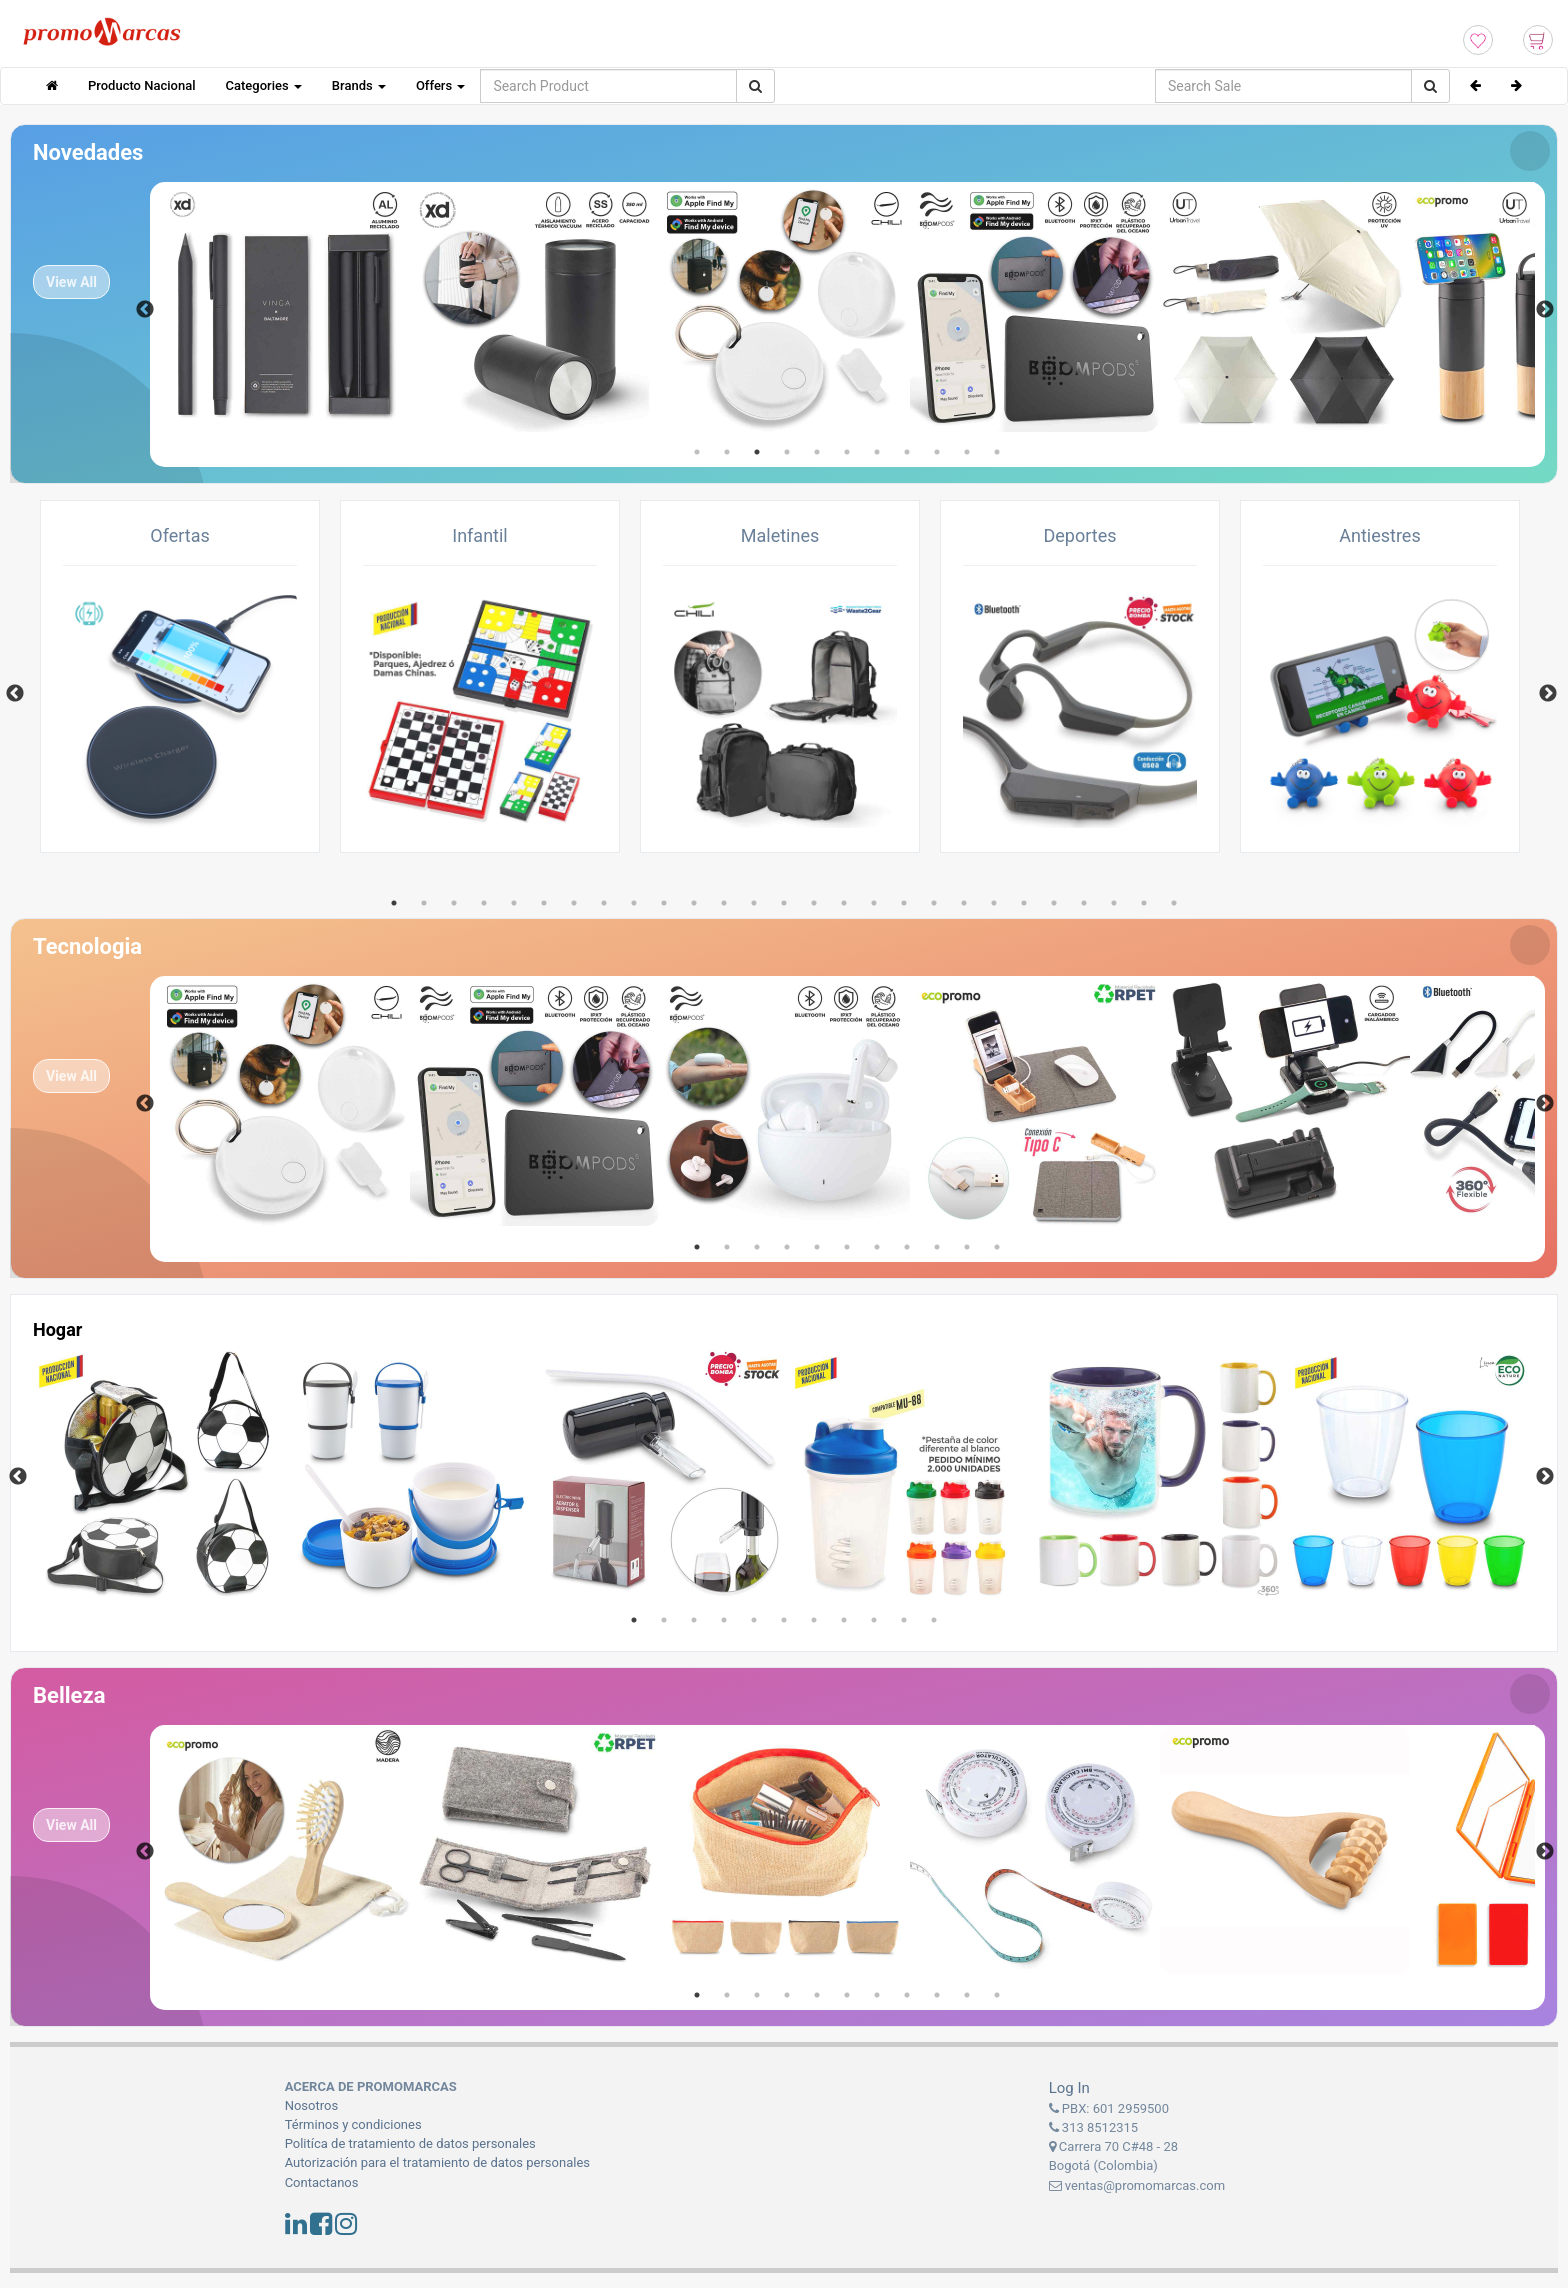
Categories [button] (264, 85)
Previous (145, 310)
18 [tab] (904, 903)
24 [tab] (1084, 903)
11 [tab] (997, 452)
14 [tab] (784, 903)
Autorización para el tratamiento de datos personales (437, 2162)
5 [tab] (817, 452)
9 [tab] (937, 452)
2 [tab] (727, 452)
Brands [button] (359, 85)
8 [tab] (907, 452)
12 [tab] (724, 903)
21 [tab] (994, 903)
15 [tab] (814, 903)
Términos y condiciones (353, 2124)
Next (1545, 310)
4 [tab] (787, 452)
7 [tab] (877, 452)
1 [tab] (697, 452)
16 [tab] (844, 903)
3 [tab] (757, 452)
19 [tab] (934, 903)
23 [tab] (1054, 903)
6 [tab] (847, 452)
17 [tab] (874, 903)
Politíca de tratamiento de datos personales (410, 2143)
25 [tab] (1114, 903)
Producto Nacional (142, 85)
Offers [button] (440, 85)
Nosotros (311, 2105)
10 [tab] (967, 452)
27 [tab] (1174, 903)
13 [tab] (754, 903)
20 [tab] (964, 903)
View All (71, 282)
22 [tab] (1024, 903)
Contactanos (322, 2182)
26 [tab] (1144, 903)
